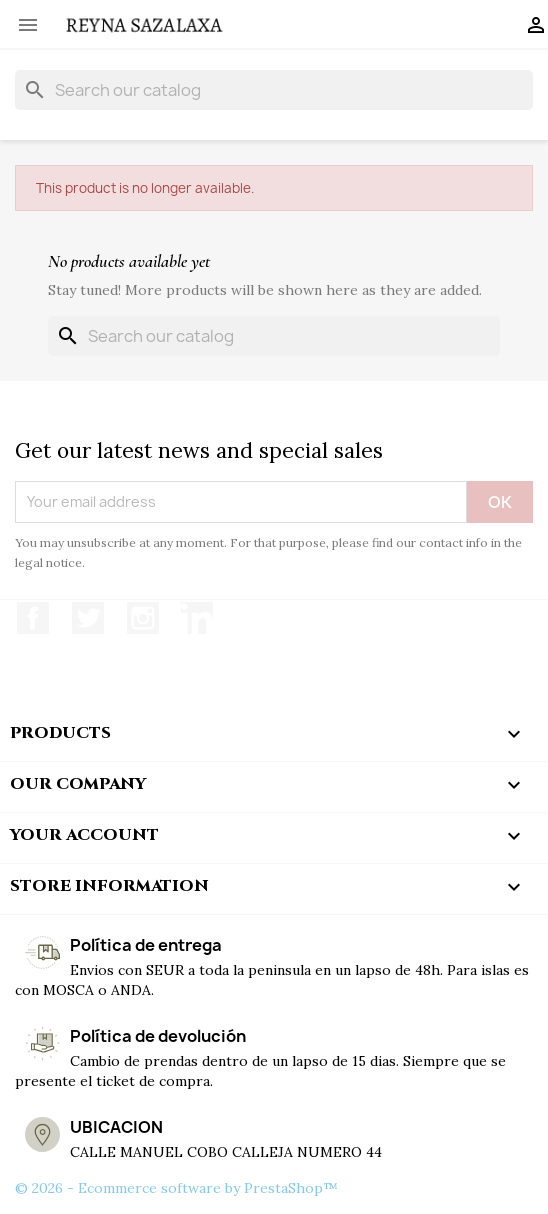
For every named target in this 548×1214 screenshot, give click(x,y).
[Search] (274, 90)
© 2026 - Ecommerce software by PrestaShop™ (176, 1188)
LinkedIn (197, 618)
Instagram (143, 618)
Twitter (88, 618)
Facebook (33, 618)
